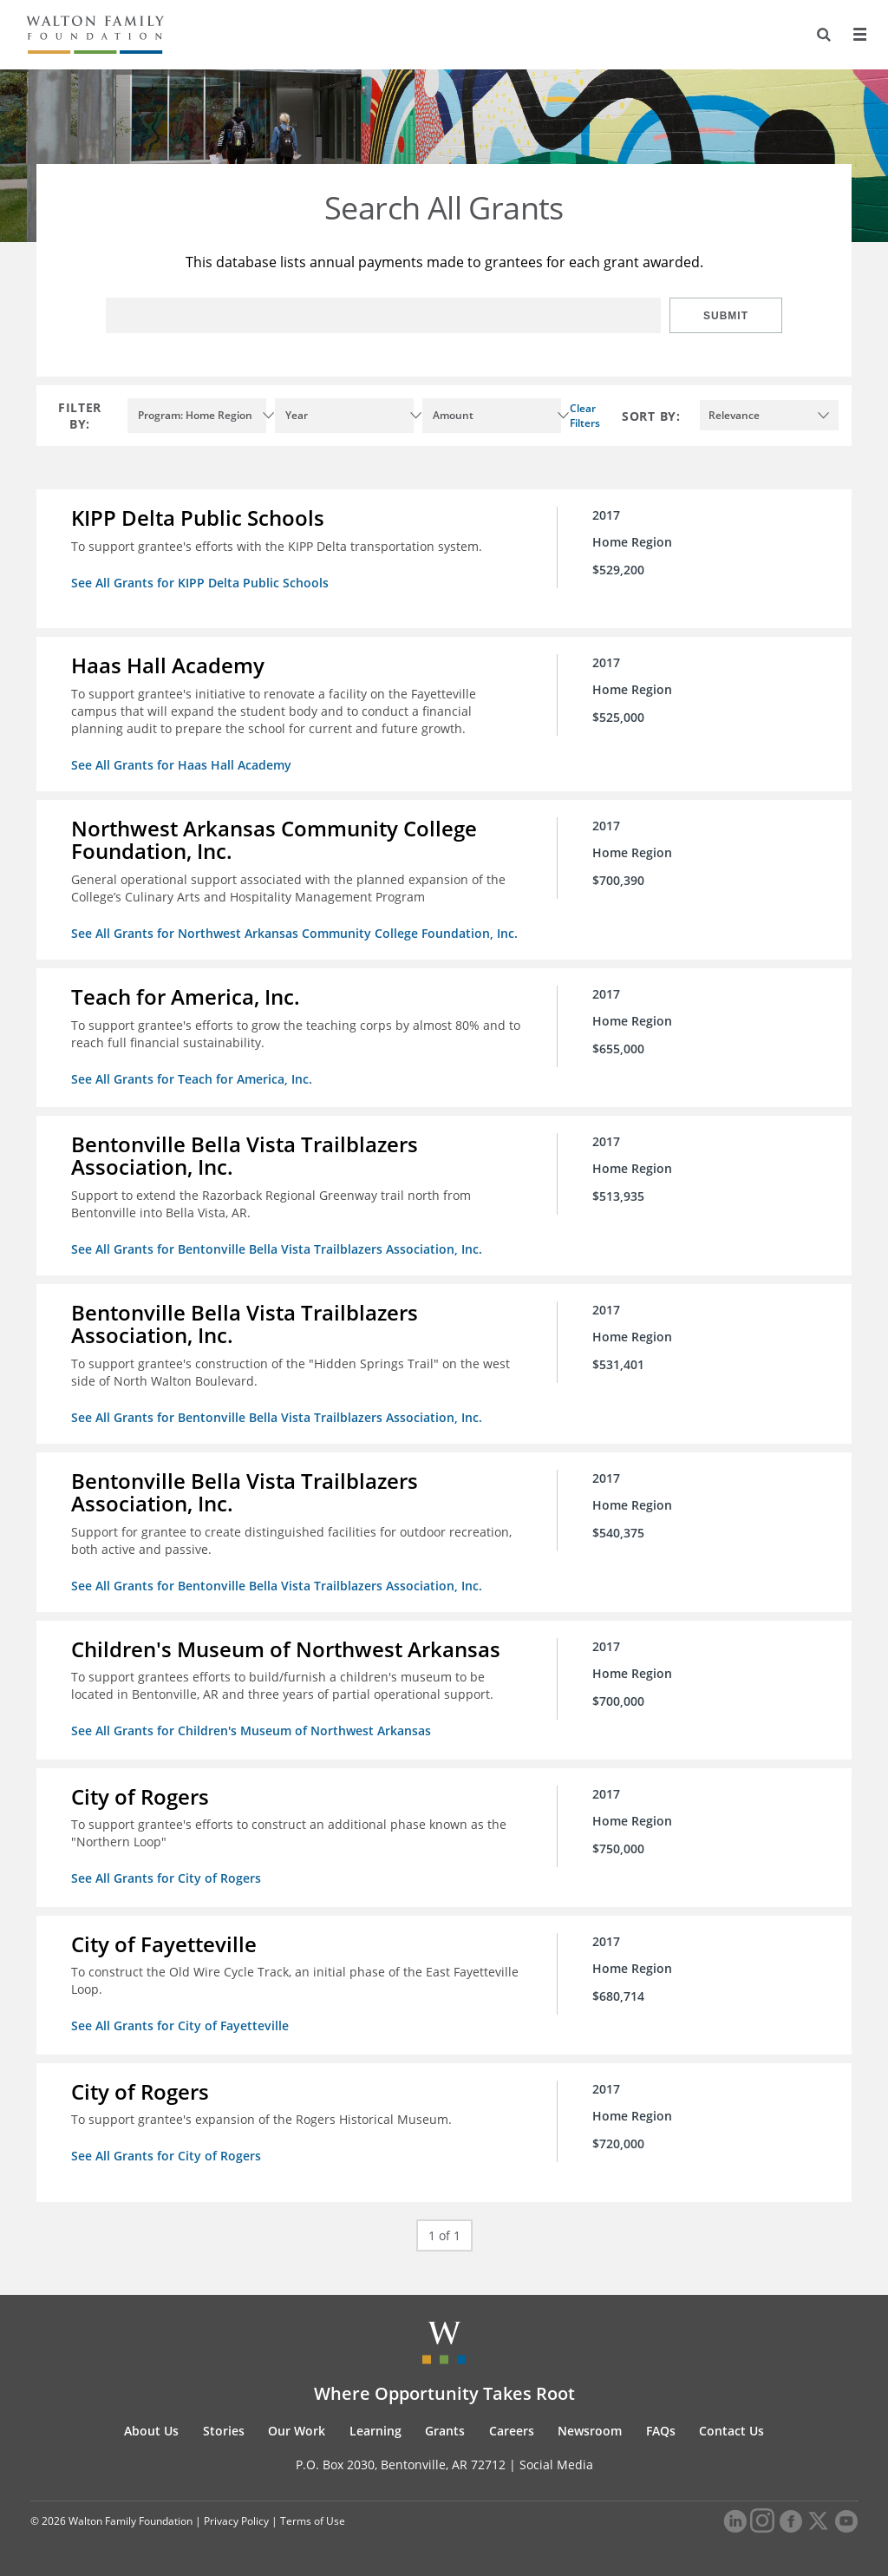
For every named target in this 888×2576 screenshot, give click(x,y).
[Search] (824, 35)
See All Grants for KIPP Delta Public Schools (200, 582)
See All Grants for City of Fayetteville (180, 2025)
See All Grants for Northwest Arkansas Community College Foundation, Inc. (294, 933)
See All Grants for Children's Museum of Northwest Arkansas (251, 1730)
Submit (725, 316)
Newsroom (590, 2430)
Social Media (556, 2464)
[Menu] (859, 35)
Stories (224, 2430)
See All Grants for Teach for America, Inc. (191, 1079)
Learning (375, 2430)
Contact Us (731, 2430)
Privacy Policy (236, 2521)
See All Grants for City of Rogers (166, 1878)
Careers (511, 2430)
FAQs (661, 2430)
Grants (445, 2430)
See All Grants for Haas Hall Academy (181, 765)
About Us (151, 2430)
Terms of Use (312, 2521)
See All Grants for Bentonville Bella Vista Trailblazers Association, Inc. (276, 1249)
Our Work (296, 2430)
